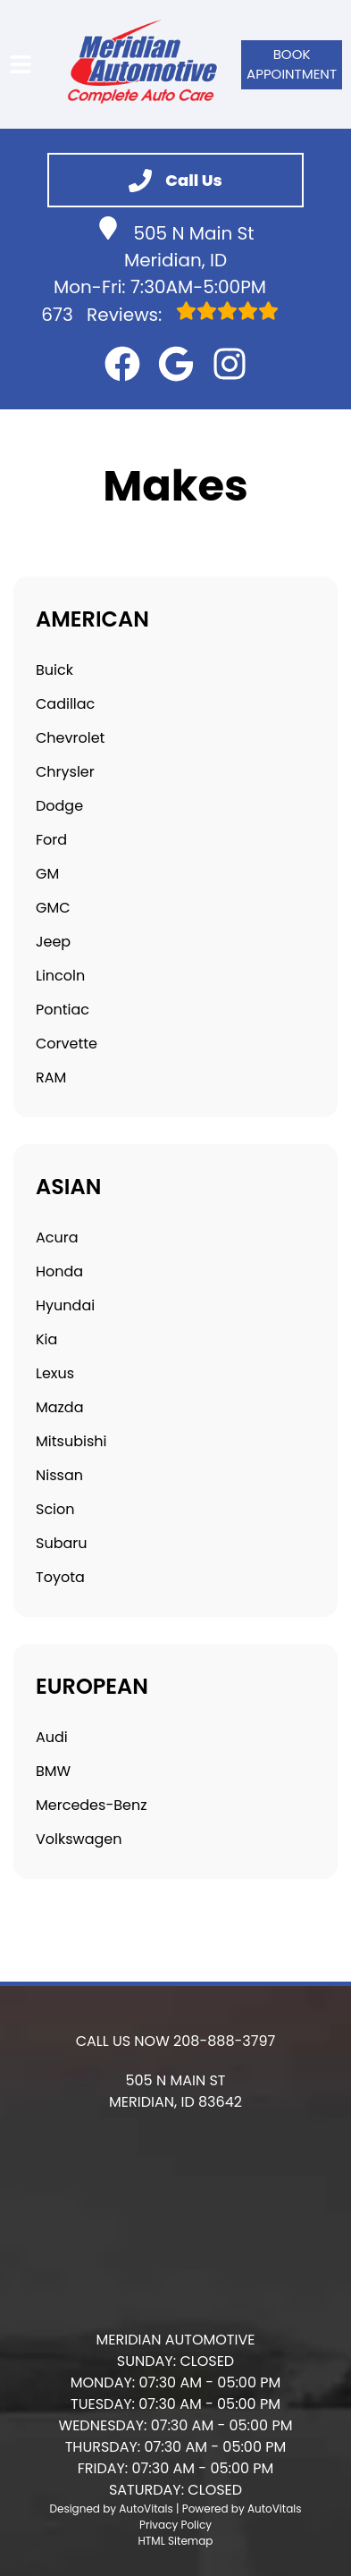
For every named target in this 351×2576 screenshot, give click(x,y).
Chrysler (65, 772)
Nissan (59, 1475)
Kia (46, 1339)
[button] (122, 364)
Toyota (60, 1577)
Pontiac (62, 1009)
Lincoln (60, 975)
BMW (53, 1771)
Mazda (60, 1407)
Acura (57, 1237)
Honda (59, 1271)
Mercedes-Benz (91, 1805)
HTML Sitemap (175, 2540)
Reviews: (159, 313)
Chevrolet (70, 738)
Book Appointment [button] (292, 64)
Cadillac (65, 704)
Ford (51, 839)
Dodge (59, 806)
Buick (54, 670)
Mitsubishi (71, 1441)
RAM (51, 1077)
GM (47, 873)
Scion (55, 1509)
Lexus (55, 1373)
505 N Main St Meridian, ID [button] (175, 244)
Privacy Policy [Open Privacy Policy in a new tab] (175, 2524)
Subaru (61, 1543)
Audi (52, 1737)
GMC (53, 907)
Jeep (53, 941)
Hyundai (65, 1305)
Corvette (66, 1043)
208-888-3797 (224, 2041)
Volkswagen (79, 1839)
